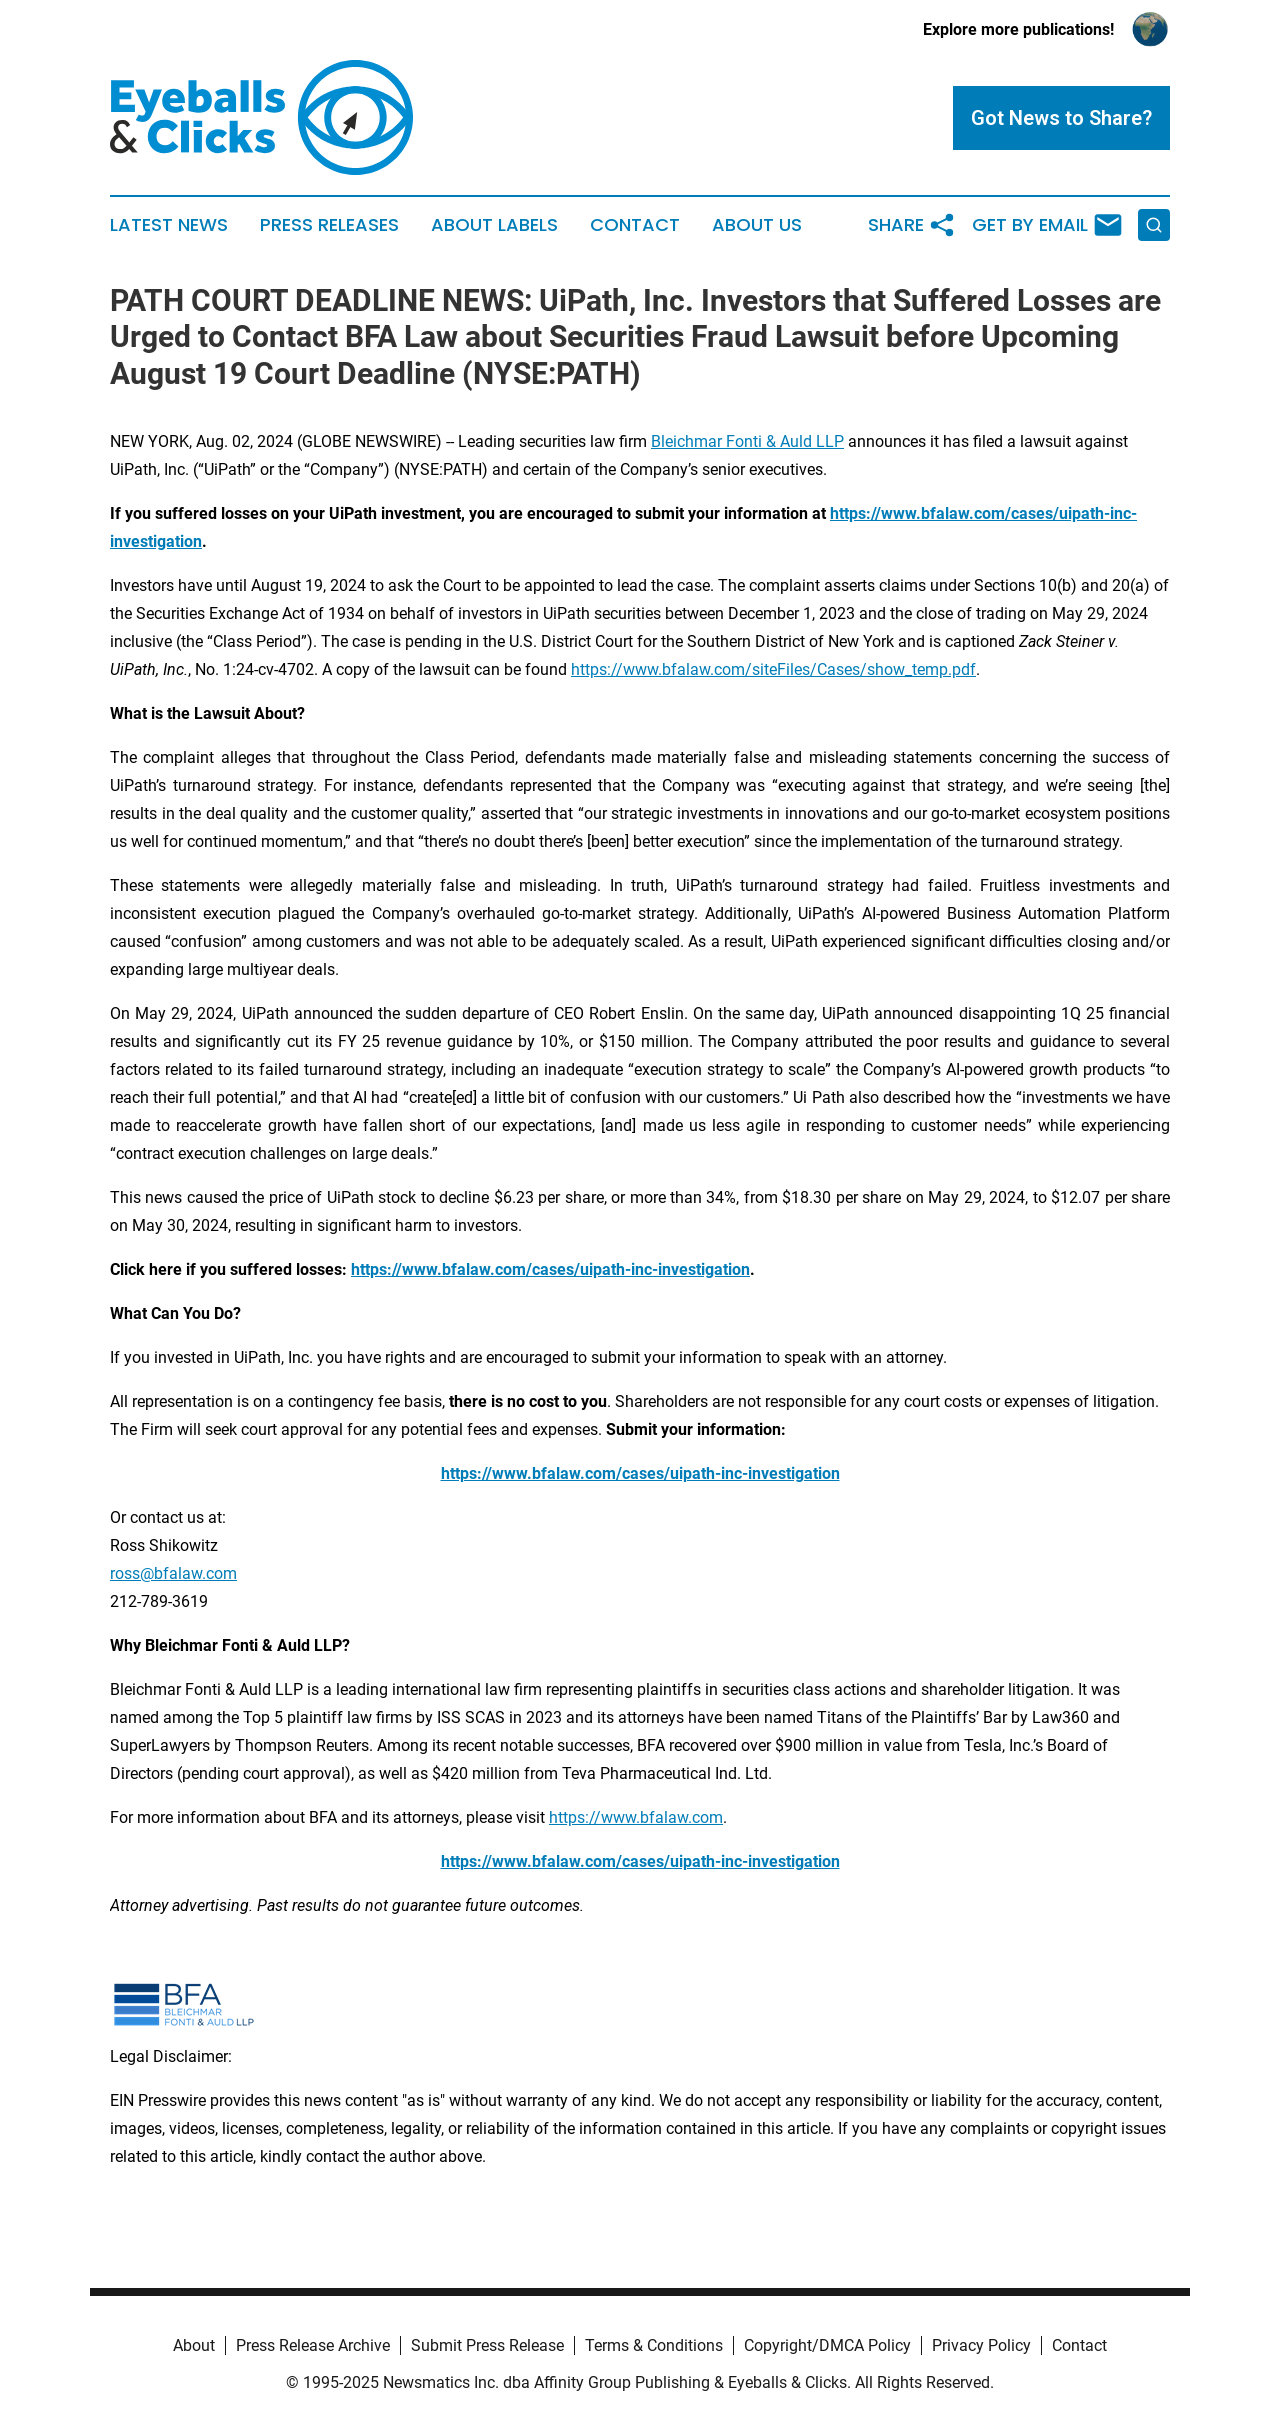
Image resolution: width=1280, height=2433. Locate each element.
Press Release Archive (313, 2345)
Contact (635, 225)
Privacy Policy (981, 2345)
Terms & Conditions (654, 2345)
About (194, 2345)
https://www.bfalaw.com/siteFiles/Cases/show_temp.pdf (773, 669)
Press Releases (329, 225)
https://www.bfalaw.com (636, 1817)
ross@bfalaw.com (173, 1573)
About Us (757, 225)
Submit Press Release (487, 2345)
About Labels (494, 225)
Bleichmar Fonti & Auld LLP (747, 441)
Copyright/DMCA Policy (827, 2345)
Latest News (169, 225)
